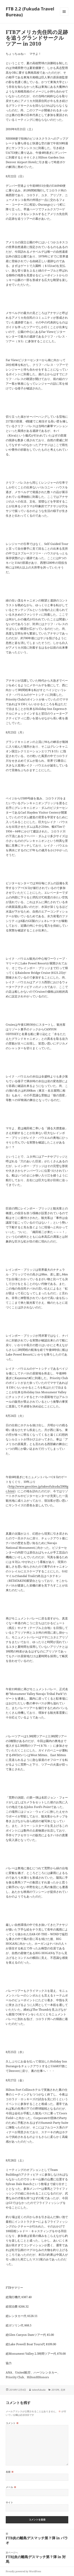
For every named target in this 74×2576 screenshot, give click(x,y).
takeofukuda (39, 2389)
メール (11, 2487)
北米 (63, 2389)
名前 (10, 2471)
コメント (12, 2423)
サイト (9, 2502)
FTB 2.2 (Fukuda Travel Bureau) (30, 11)
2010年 (55, 2389)
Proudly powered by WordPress (23, 2571)
